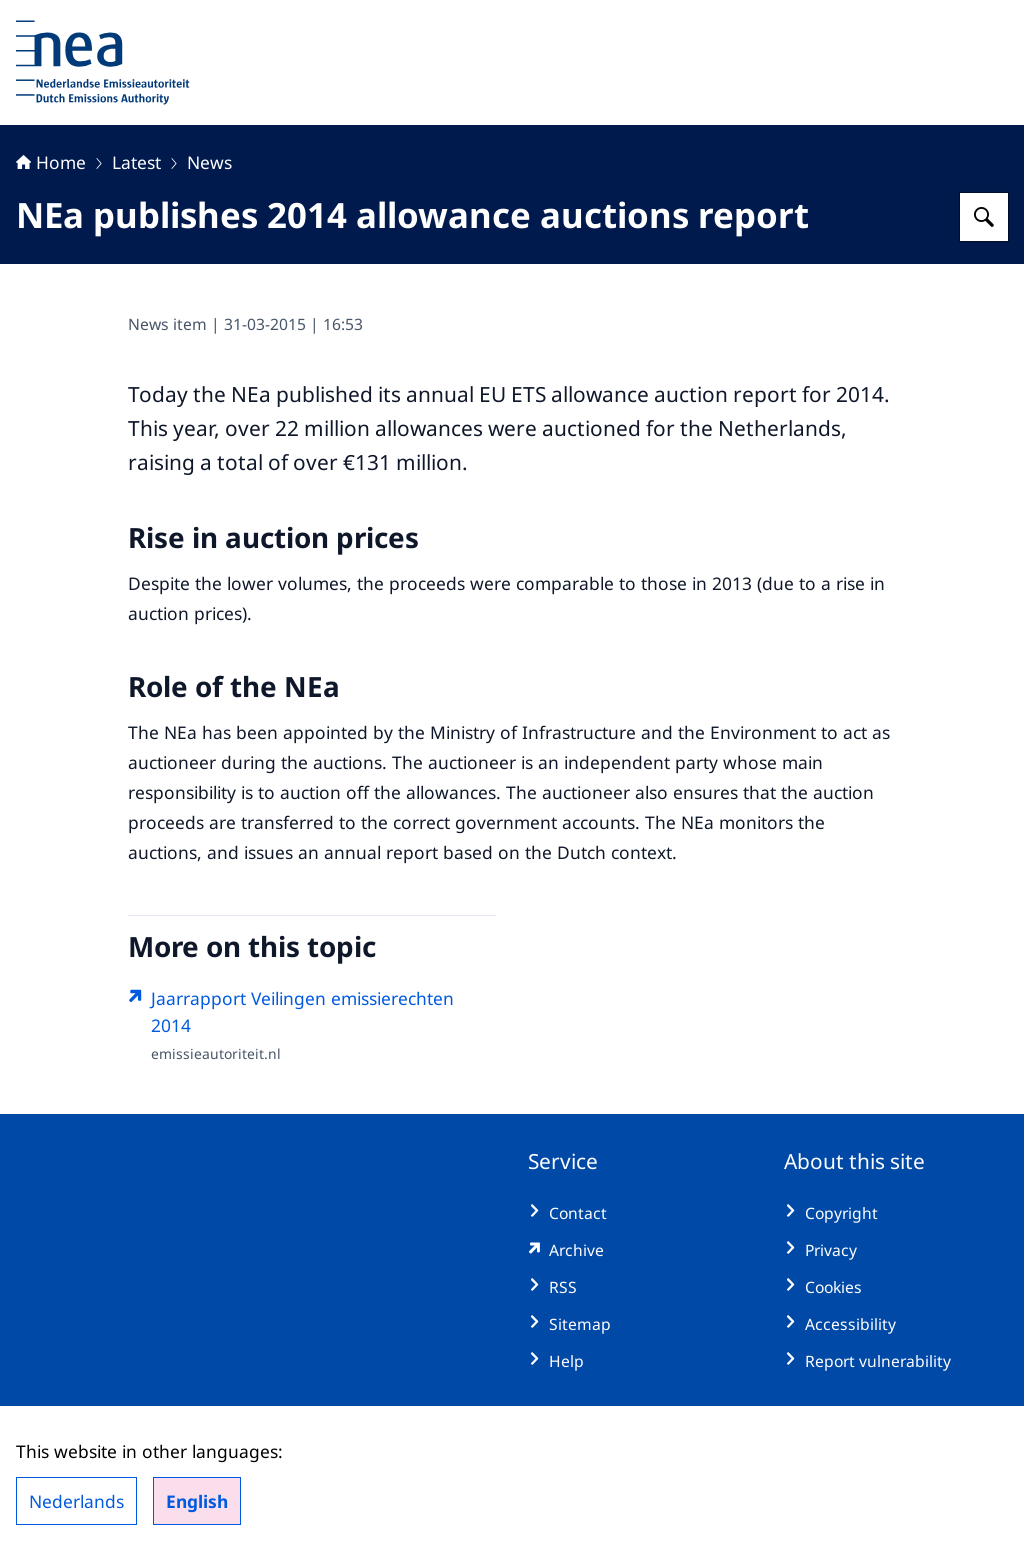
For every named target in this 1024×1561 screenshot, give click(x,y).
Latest (136, 162)
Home (51, 162)
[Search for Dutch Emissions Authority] (984, 217)
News (209, 162)
